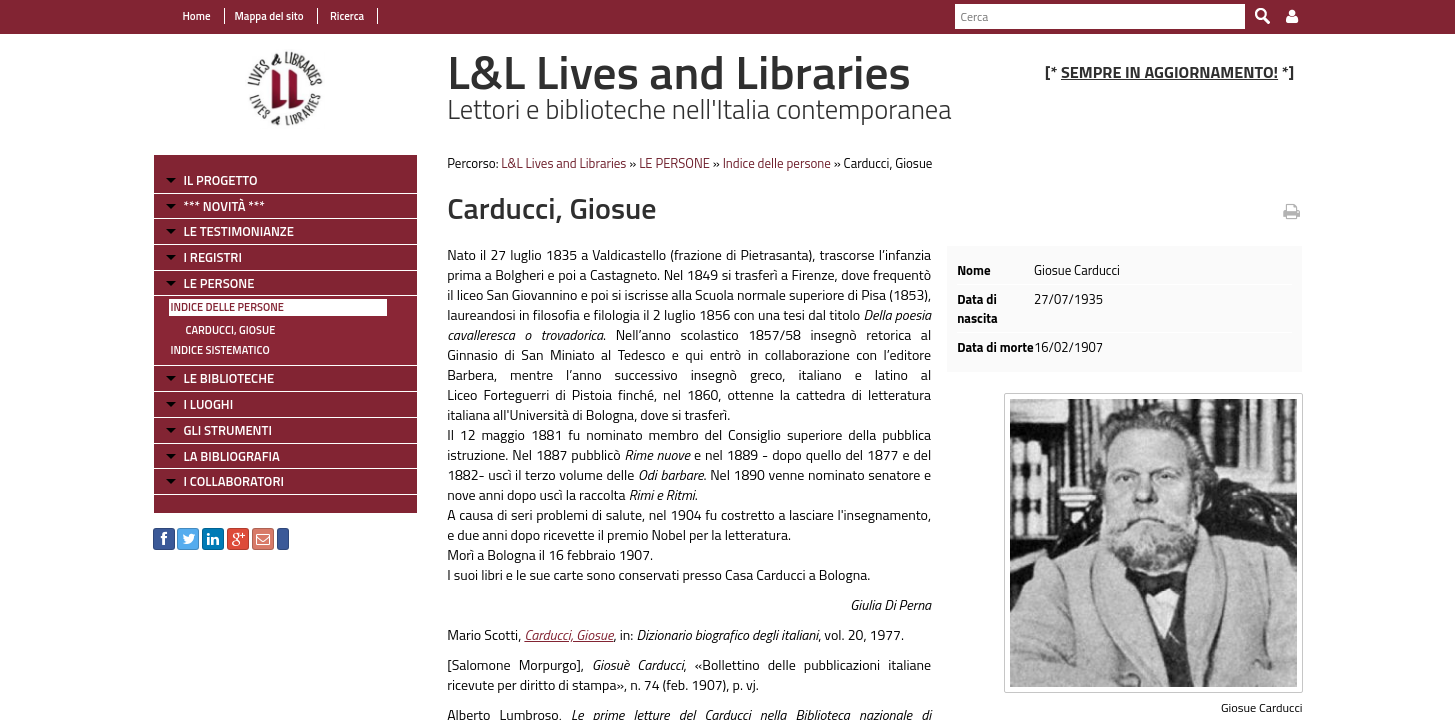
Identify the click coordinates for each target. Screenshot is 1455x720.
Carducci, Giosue (231, 330)
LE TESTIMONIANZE (239, 231)
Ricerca (346, 16)
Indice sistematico (220, 350)
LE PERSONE (219, 283)
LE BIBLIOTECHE (229, 378)
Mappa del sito (269, 16)
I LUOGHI (209, 404)
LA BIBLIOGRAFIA (232, 456)
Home (197, 16)
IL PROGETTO (221, 180)
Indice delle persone (227, 307)
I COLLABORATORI (234, 481)
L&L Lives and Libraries (563, 163)
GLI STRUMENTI (228, 430)
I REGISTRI (213, 257)
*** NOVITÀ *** (224, 206)
